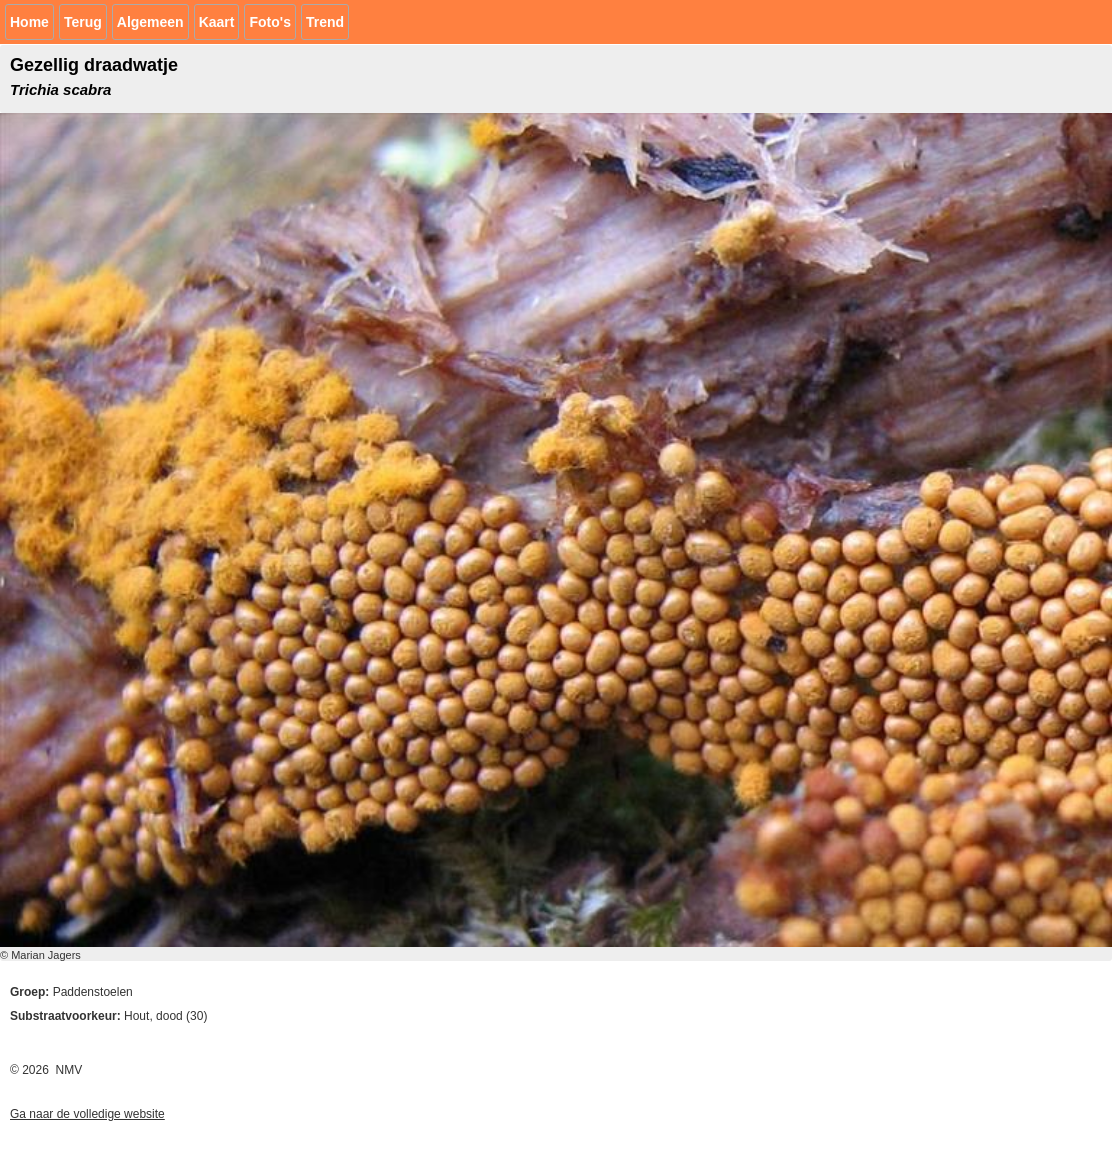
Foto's (269, 22)
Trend (325, 22)
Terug (83, 22)
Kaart (217, 22)
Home (29, 22)
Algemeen (150, 22)
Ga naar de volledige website (87, 1114)
